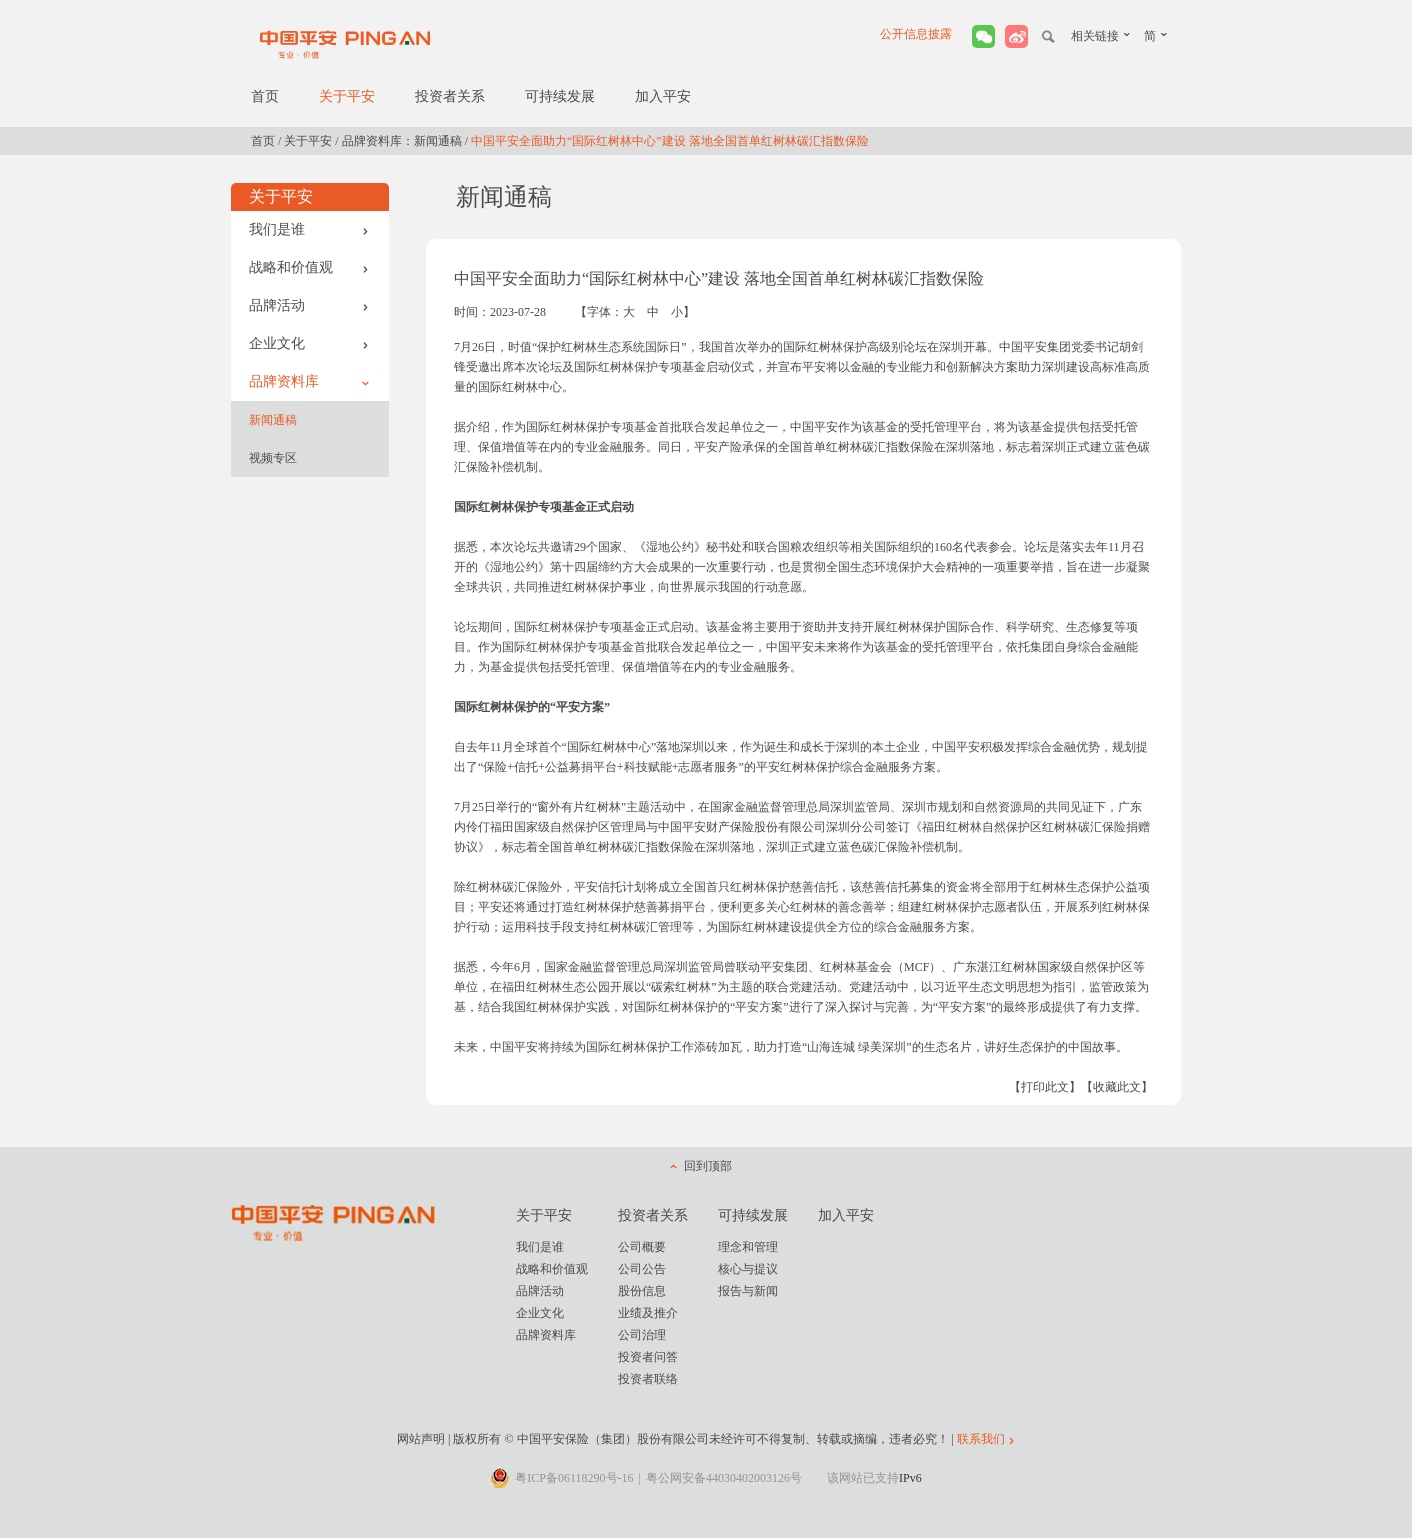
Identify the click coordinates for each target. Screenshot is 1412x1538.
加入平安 (663, 96)
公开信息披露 (916, 34)
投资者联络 (648, 1379)
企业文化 (309, 343)
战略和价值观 (309, 267)
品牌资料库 (309, 381)
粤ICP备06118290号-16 (574, 1478)
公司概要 (642, 1247)
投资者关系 (450, 96)
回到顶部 (708, 1166)
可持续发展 (560, 96)
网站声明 (421, 1439)
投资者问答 (648, 1357)
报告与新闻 (748, 1291)
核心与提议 (748, 1269)
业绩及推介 (648, 1313)
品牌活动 (309, 305)
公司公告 (642, 1269)
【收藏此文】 (1117, 1087)
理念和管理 (748, 1247)
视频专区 (273, 458)
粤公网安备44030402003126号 (724, 1478)
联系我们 (981, 1439)
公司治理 (642, 1335)
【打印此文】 (1045, 1087)
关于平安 (347, 96)
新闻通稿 (273, 420)
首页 (265, 96)
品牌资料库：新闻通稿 (402, 141)
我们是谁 (309, 229)
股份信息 (642, 1291)
